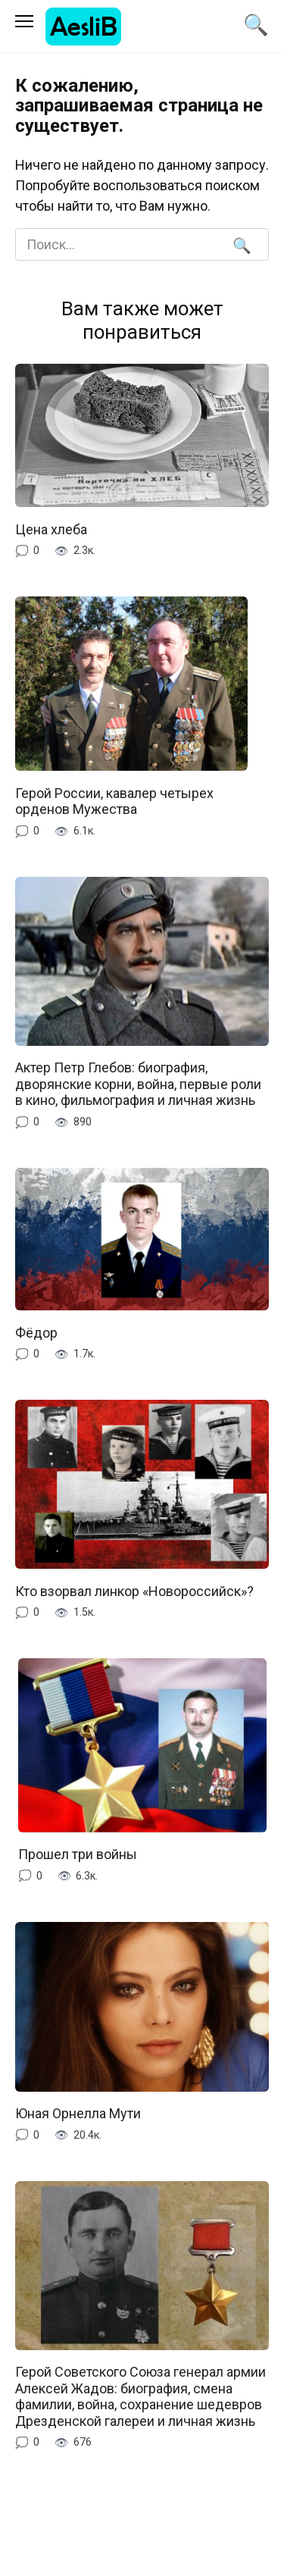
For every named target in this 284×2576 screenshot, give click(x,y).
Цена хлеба (51, 529)
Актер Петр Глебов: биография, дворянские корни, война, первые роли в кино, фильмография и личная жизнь (138, 1084)
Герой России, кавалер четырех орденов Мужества (114, 800)
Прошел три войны (77, 1854)
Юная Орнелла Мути (78, 2113)
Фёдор (36, 1332)
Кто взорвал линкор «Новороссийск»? (134, 1590)
